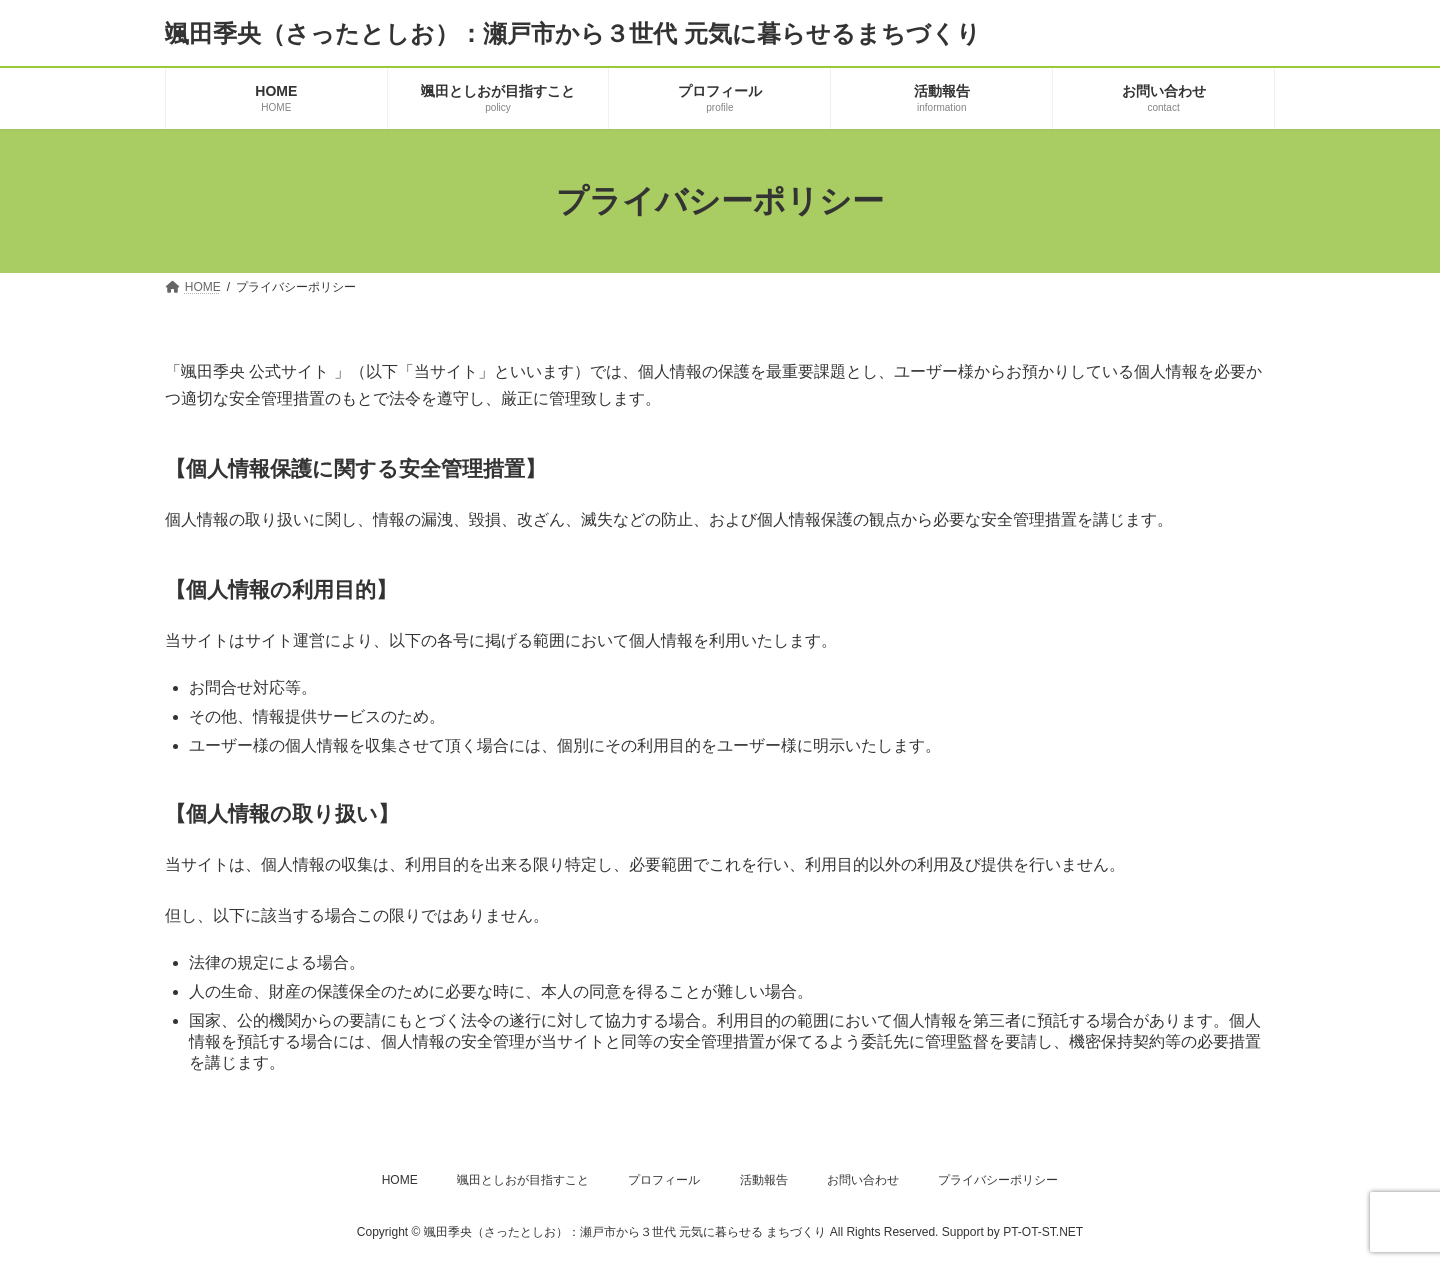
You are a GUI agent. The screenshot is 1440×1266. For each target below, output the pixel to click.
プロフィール (664, 1180)
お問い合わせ (863, 1180)
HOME (400, 1180)
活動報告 (764, 1180)
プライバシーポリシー (998, 1180)
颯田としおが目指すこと (523, 1180)
